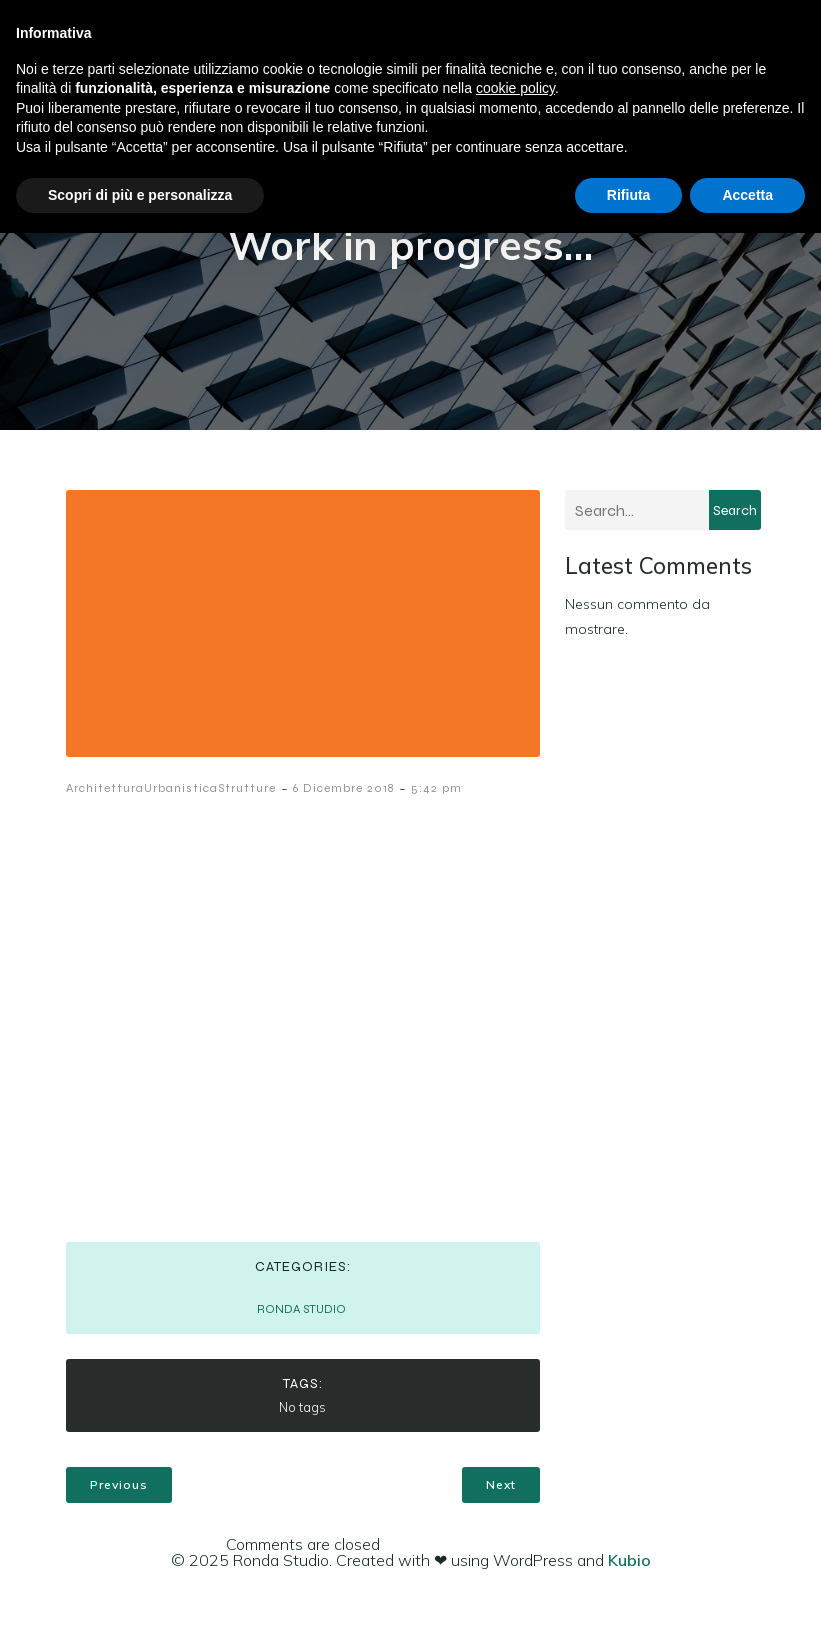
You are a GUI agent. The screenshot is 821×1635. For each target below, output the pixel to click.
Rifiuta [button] (629, 195)
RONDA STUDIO (301, 1309)
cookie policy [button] (515, 88)
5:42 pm (436, 788)
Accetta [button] (747, 195)
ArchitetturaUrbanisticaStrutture (171, 788)
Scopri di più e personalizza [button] (140, 195)
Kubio (629, 1560)
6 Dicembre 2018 (343, 788)
